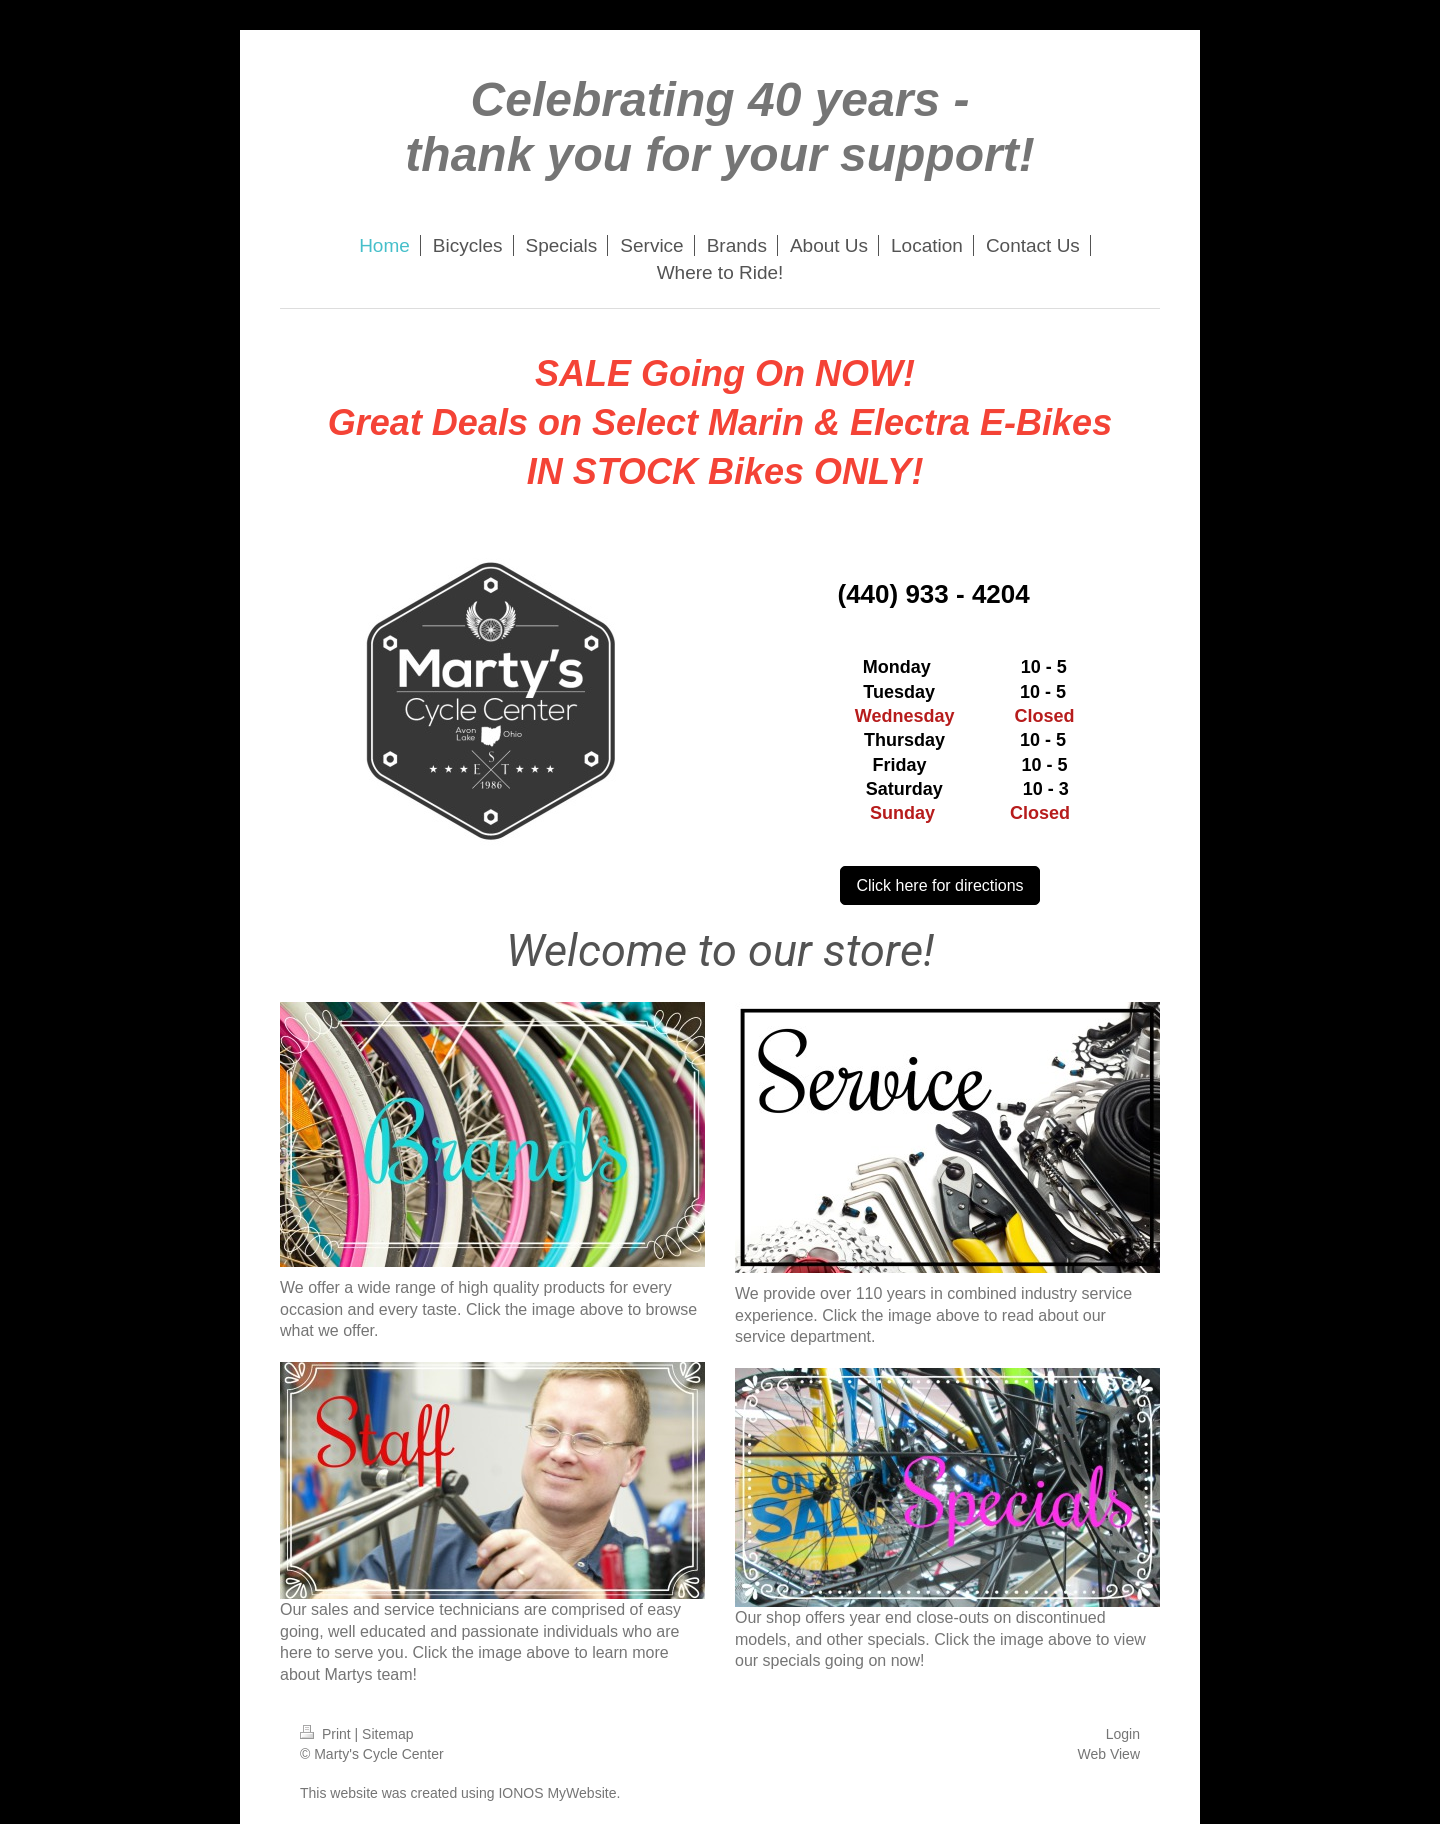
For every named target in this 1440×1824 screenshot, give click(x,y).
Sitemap (387, 1734)
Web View (1108, 1754)
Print (327, 1734)
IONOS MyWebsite (557, 1793)
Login (1123, 1734)
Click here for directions (939, 885)
